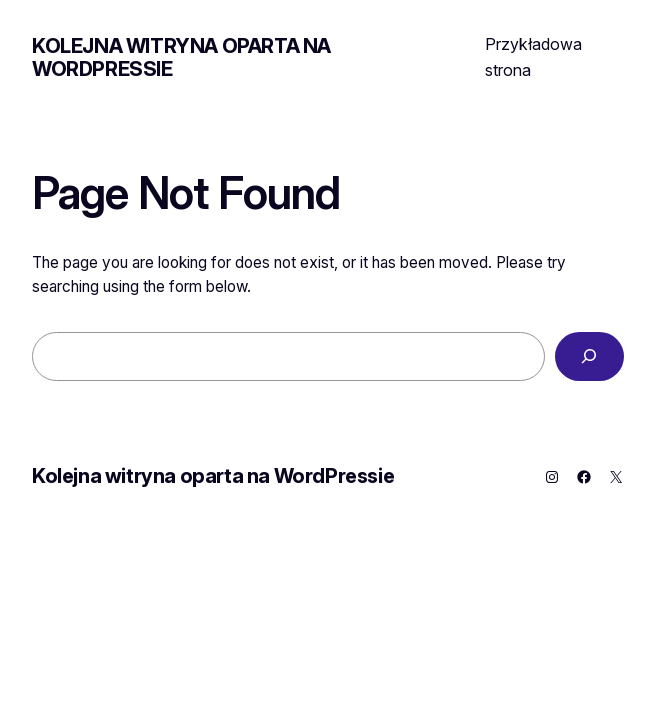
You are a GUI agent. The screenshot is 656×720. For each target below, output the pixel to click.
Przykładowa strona (533, 57)
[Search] (589, 356)
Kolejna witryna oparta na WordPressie (181, 57)
